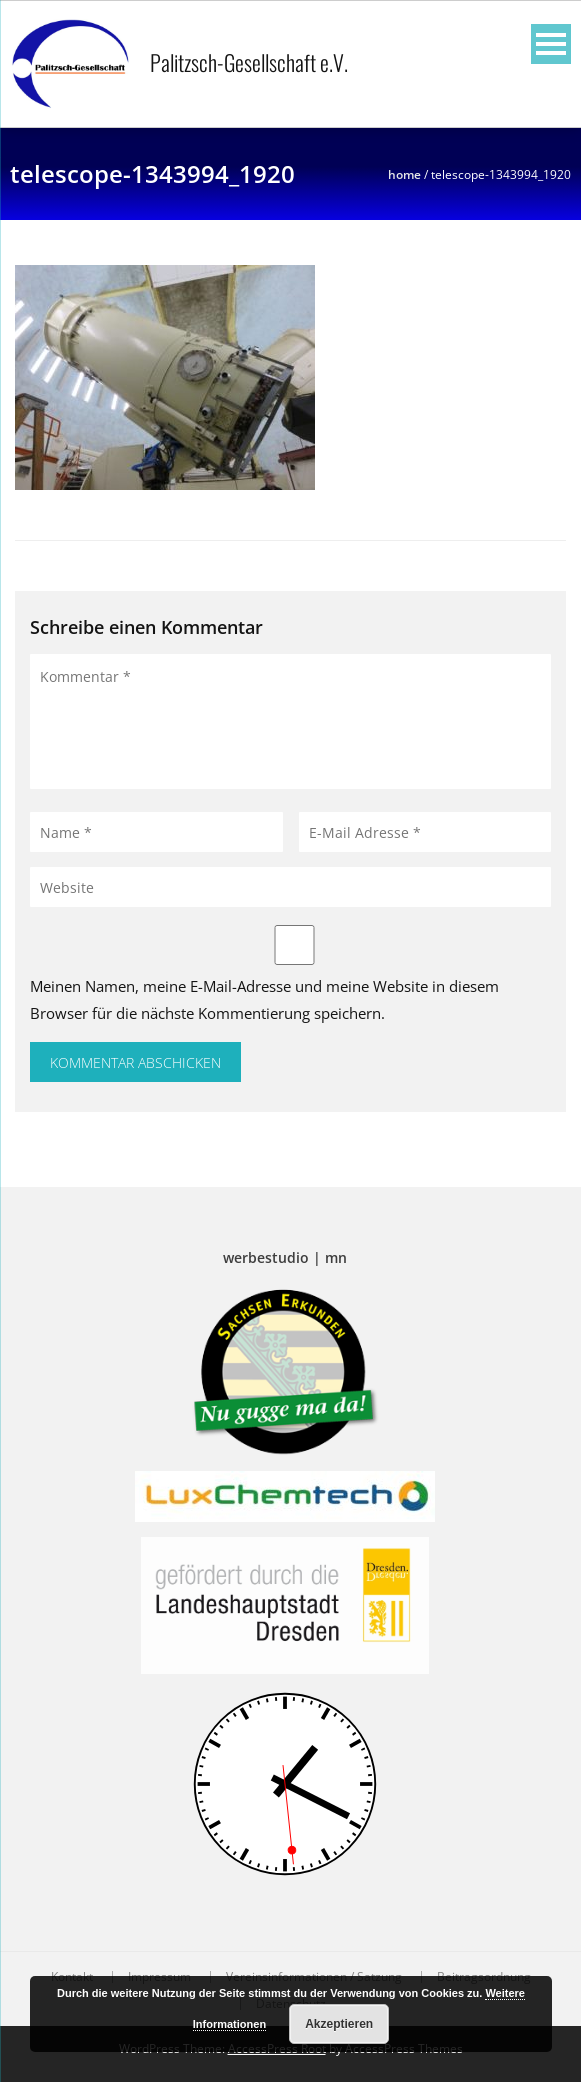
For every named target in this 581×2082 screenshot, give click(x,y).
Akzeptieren (339, 2024)
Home (404, 174)
